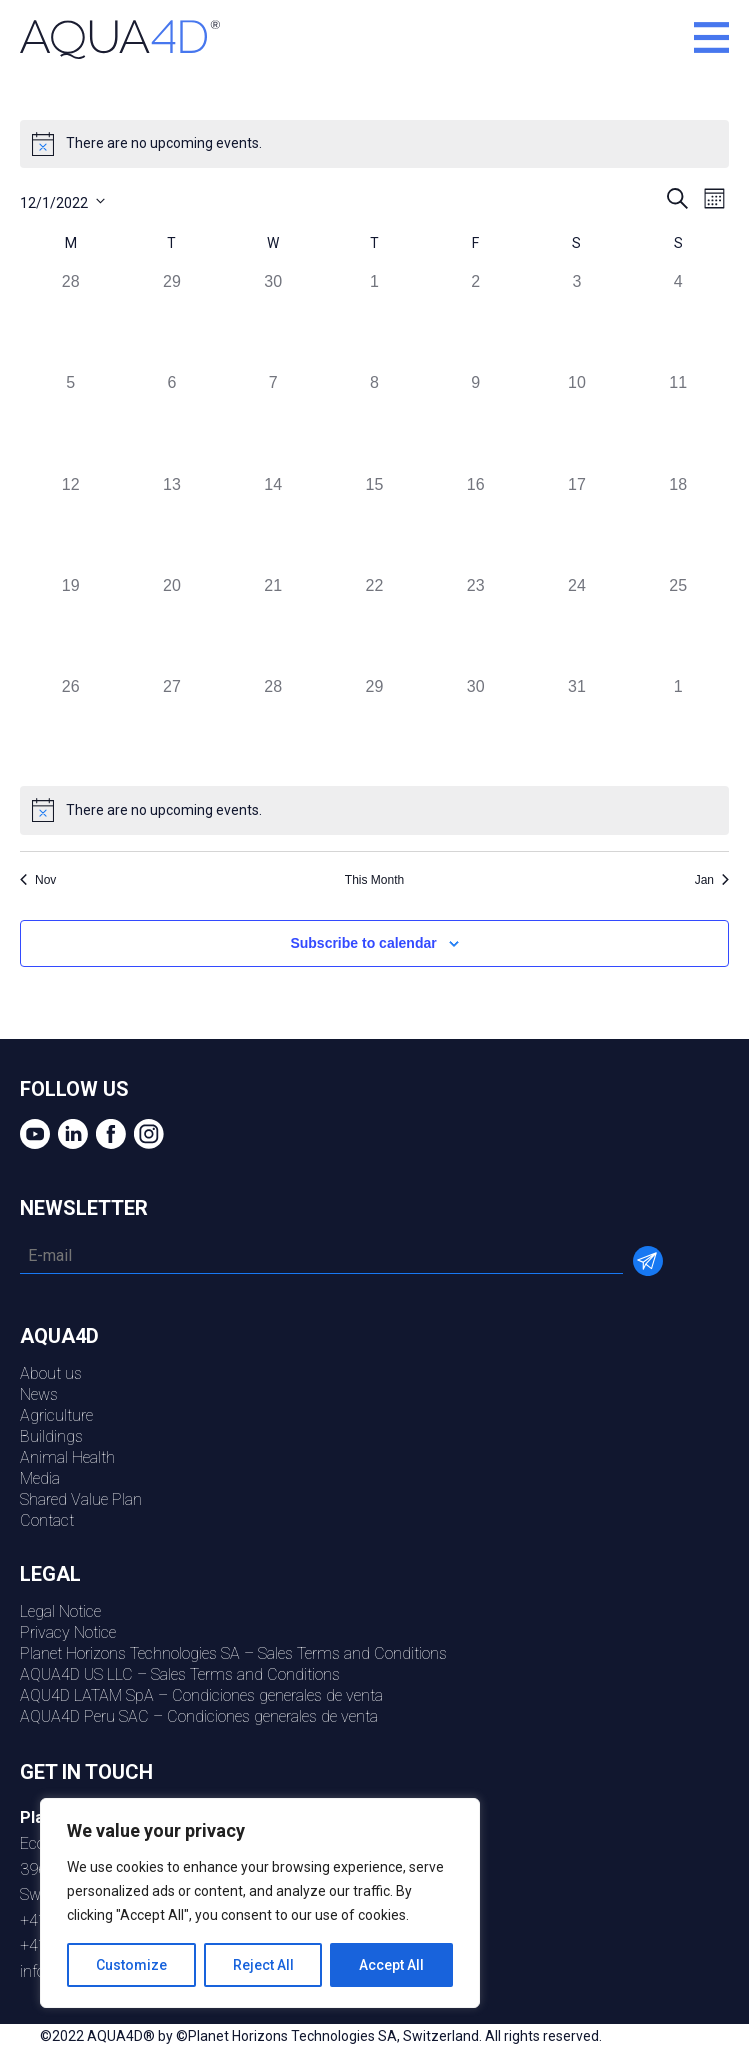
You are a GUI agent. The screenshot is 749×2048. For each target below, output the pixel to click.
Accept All (391, 1965)
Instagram (146, 1134)
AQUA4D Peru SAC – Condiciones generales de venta (199, 1716)
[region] (260, 1903)
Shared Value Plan (81, 1499)
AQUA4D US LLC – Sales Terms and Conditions (180, 1674)
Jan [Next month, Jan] (712, 880)
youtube (32, 1134)
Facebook (108, 1134)
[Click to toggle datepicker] (62, 200)
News (39, 1394)
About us (51, 1373)
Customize (131, 1965)
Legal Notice (60, 1611)
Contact (47, 1520)
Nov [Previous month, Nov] (38, 880)
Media (40, 1478)
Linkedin (70, 1134)
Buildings (51, 1436)
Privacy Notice (68, 1632)
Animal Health (67, 1457)
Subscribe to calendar (363, 943)
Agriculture (56, 1415)
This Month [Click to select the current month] (374, 880)
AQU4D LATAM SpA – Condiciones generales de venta (201, 1695)
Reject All (263, 1965)
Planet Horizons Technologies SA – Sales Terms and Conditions (233, 1653)
